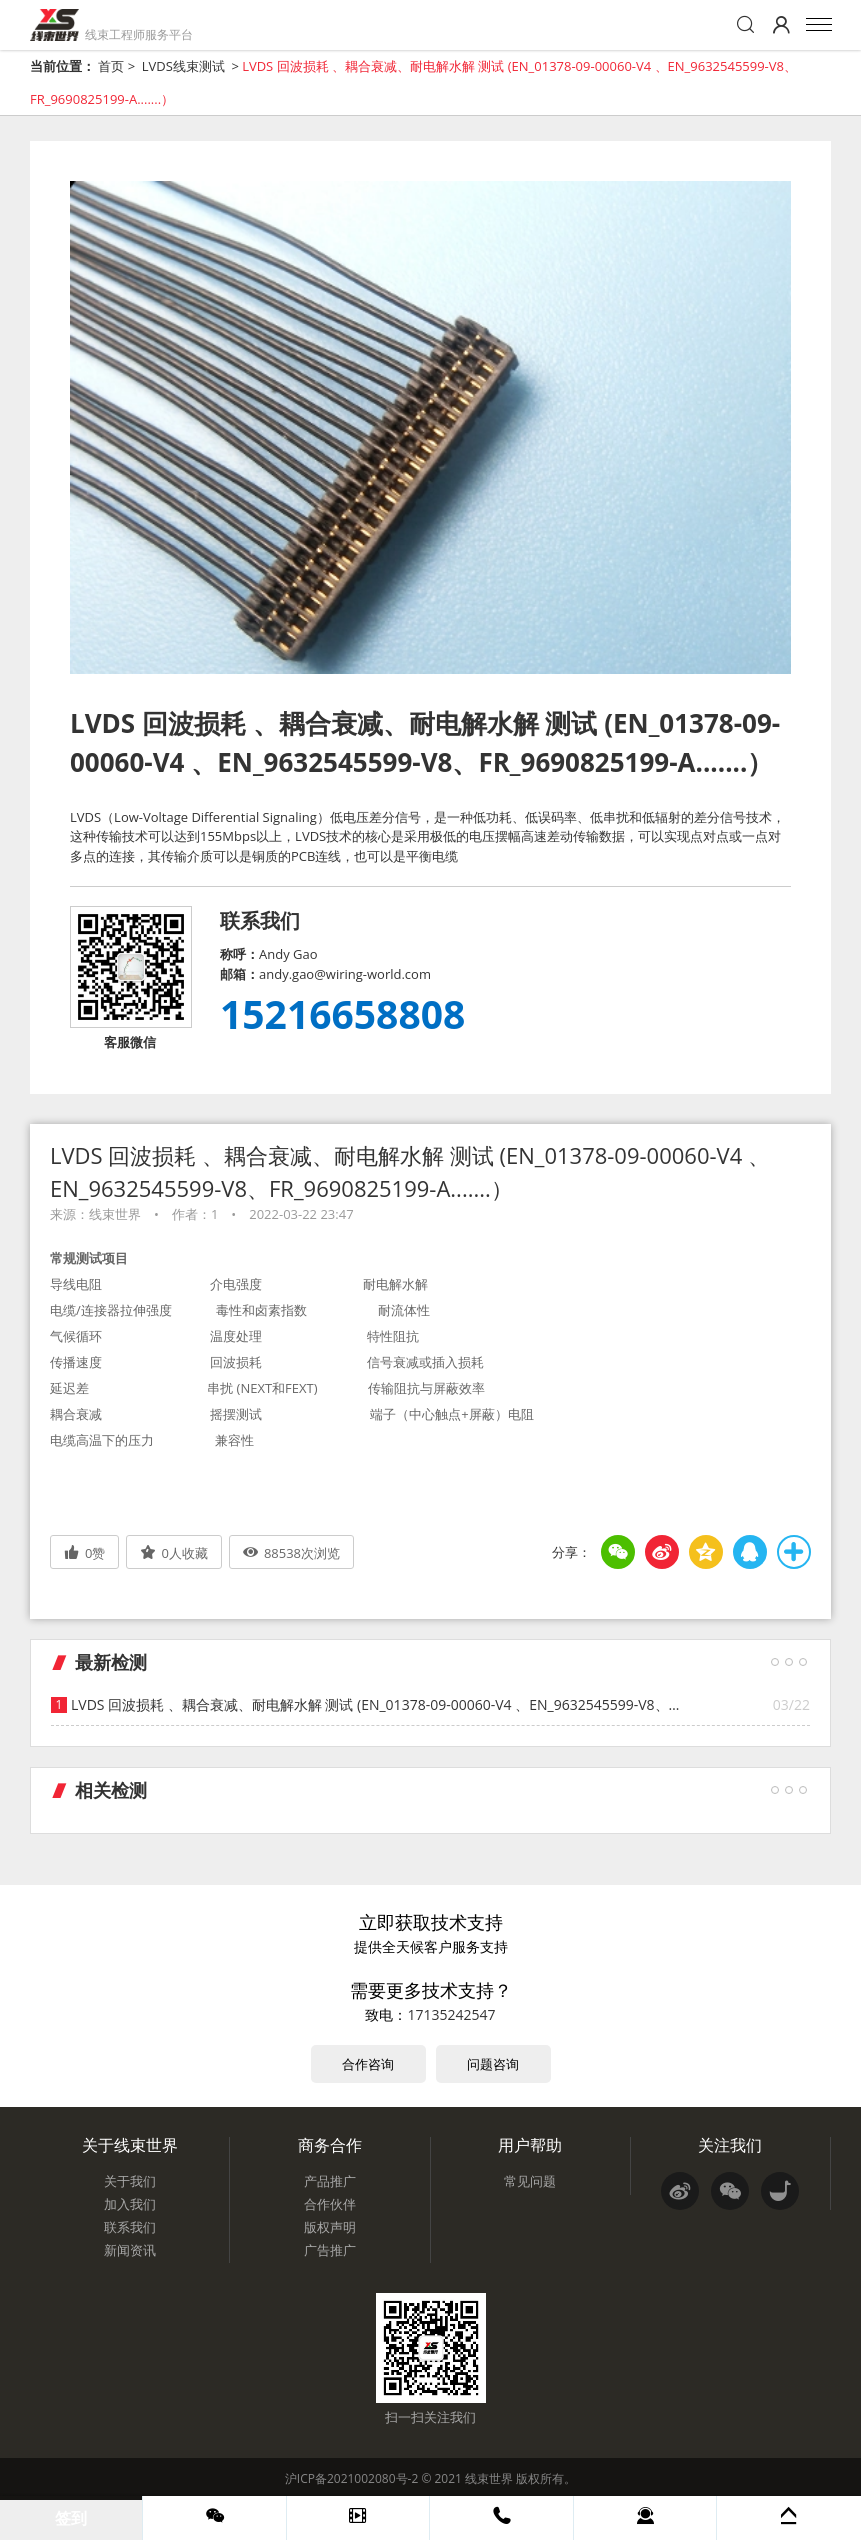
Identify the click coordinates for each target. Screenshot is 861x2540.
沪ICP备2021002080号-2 (351, 2478)
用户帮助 (530, 2145)
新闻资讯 (130, 2250)
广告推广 (330, 2250)
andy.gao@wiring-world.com (345, 974)
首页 (111, 66)
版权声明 (330, 2227)
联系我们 (130, 2227)
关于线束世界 (130, 2145)
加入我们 (130, 2204)
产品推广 (330, 2181)
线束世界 (489, 2478)
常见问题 (530, 2181)
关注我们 (730, 2145)
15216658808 (342, 1013)
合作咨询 (368, 2064)
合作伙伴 (330, 2204)
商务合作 (330, 2145)
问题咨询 (493, 2064)
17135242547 (451, 2014)
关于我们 (130, 2181)
